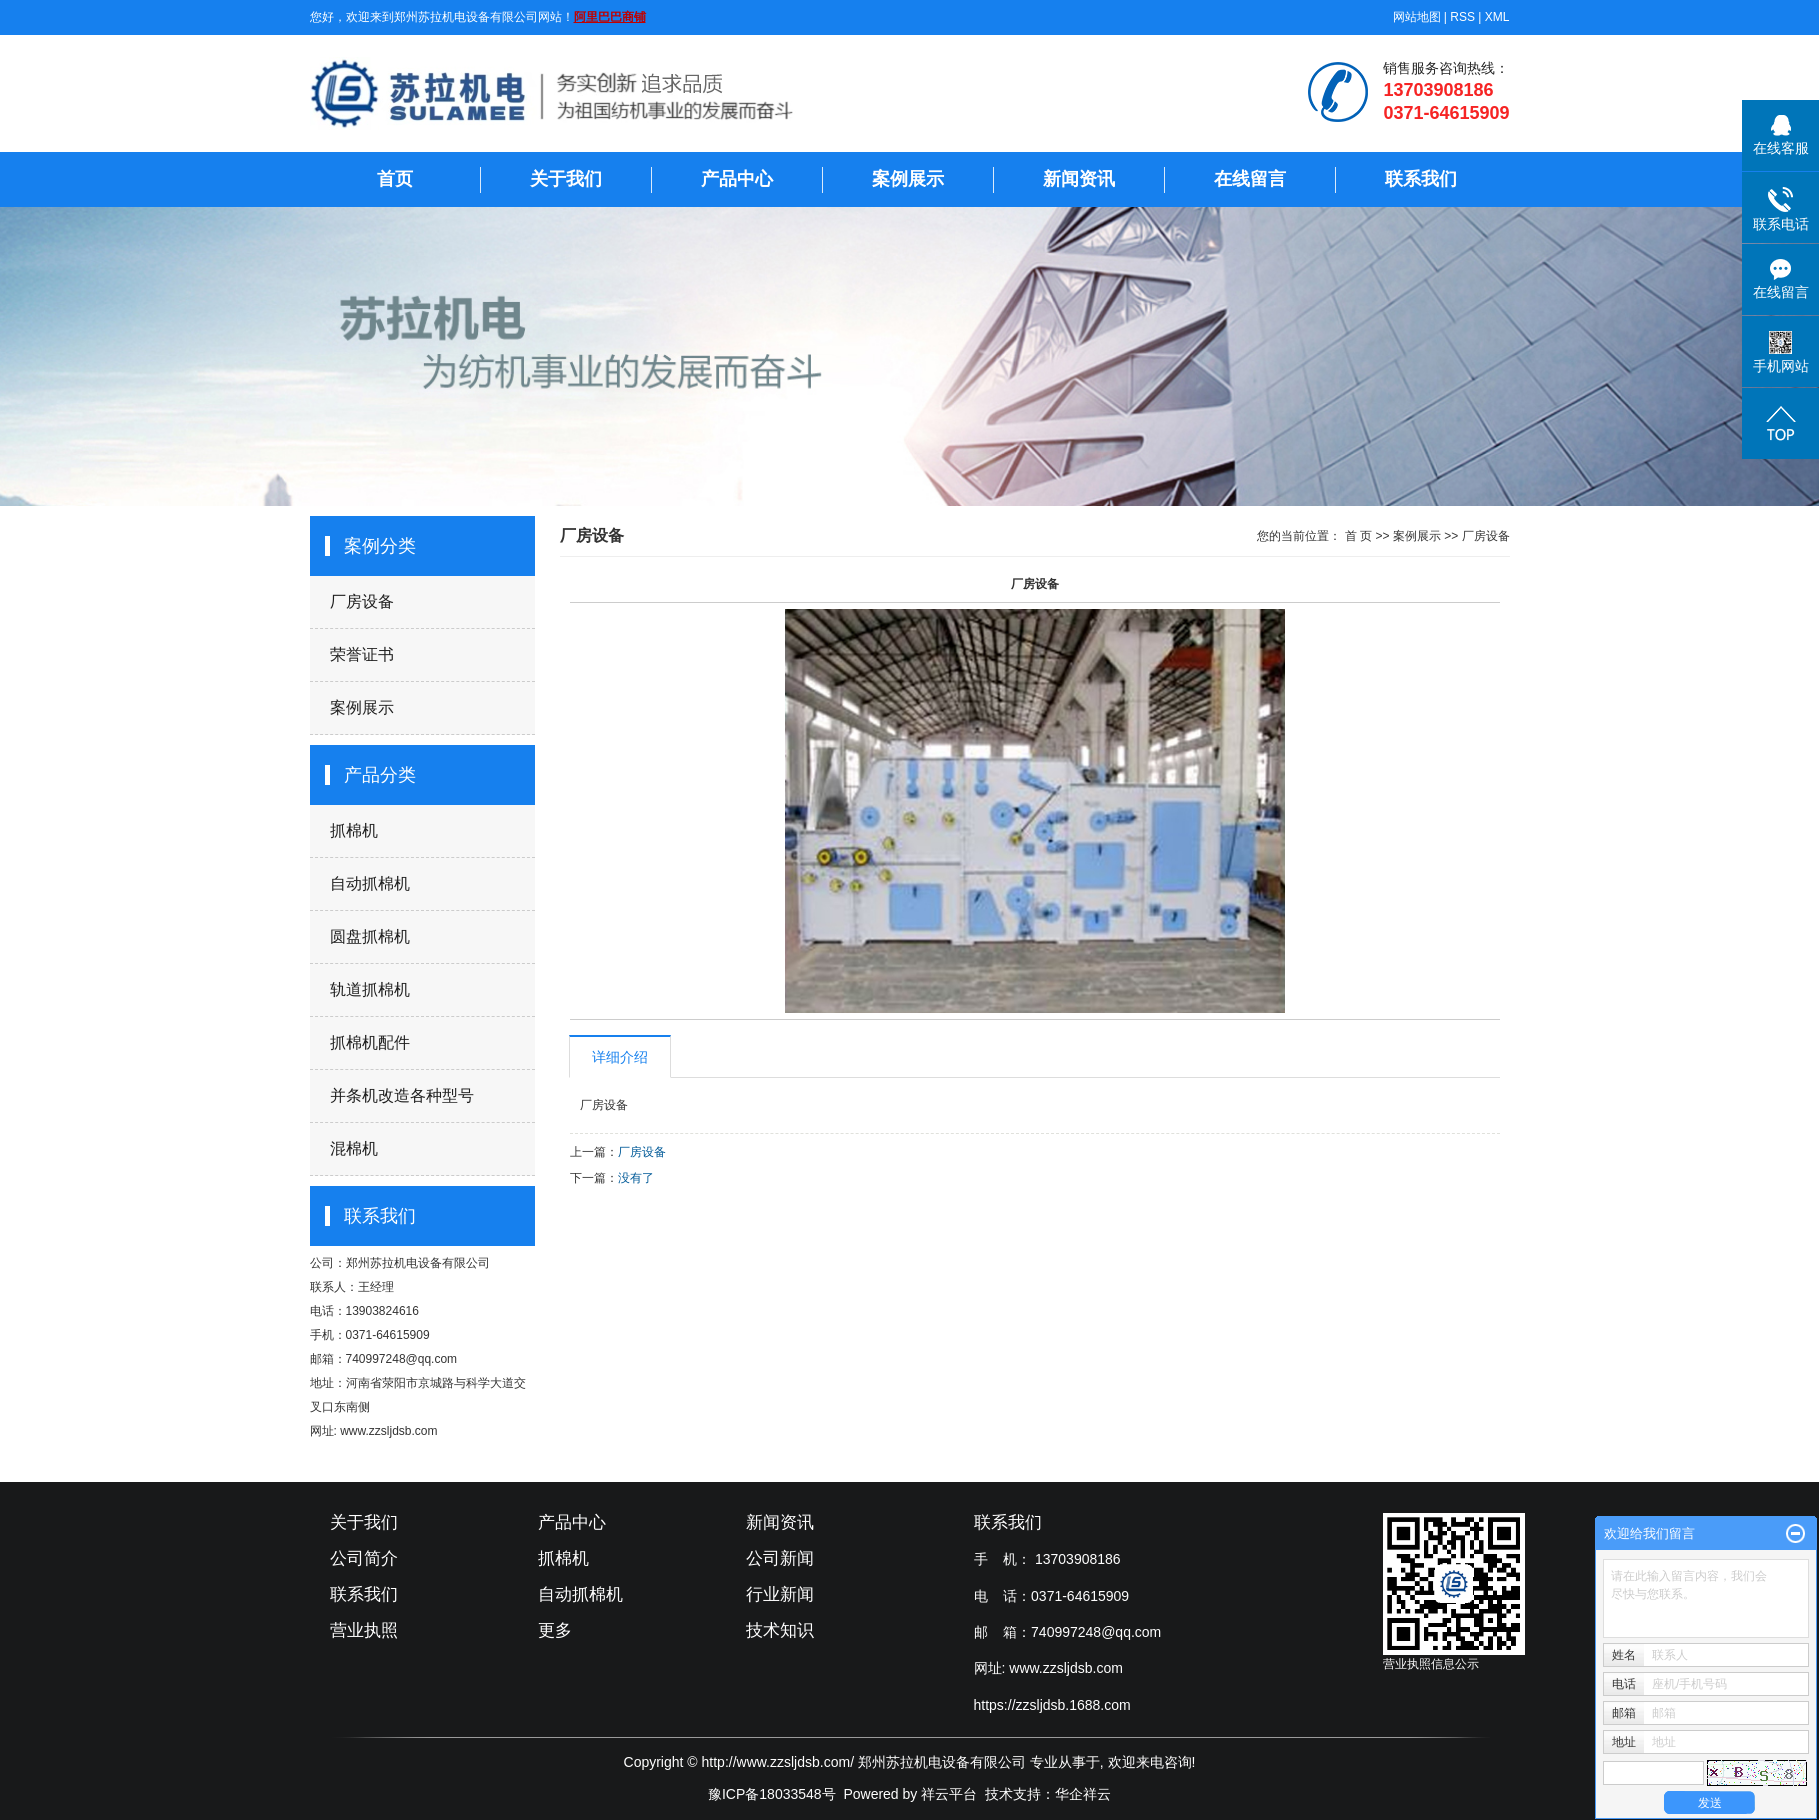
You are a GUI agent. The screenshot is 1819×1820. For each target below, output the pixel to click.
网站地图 (1417, 17)
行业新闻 (780, 1594)
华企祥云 (1083, 1794)
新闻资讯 (1079, 179)
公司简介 (364, 1558)
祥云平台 (949, 1794)
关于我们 (566, 179)
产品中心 (737, 179)
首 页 (1358, 536)
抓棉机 (354, 830)
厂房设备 (362, 601)
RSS (1462, 17)
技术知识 (780, 1630)
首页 (395, 179)
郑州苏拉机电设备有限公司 (418, 1263)
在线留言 (1250, 179)
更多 (555, 1630)
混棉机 (354, 1148)
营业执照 (364, 1630)
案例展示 (908, 179)
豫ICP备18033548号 (772, 1794)
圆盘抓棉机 (370, 936)
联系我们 (1421, 179)
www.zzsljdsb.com (1066, 1668)
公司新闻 (780, 1558)
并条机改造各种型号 (402, 1095)
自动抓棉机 (370, 883)
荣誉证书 (362, 654)
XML (1497, 17)
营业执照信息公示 (1431, 1664)
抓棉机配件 (370, 1042)
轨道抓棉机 (370, 989)
